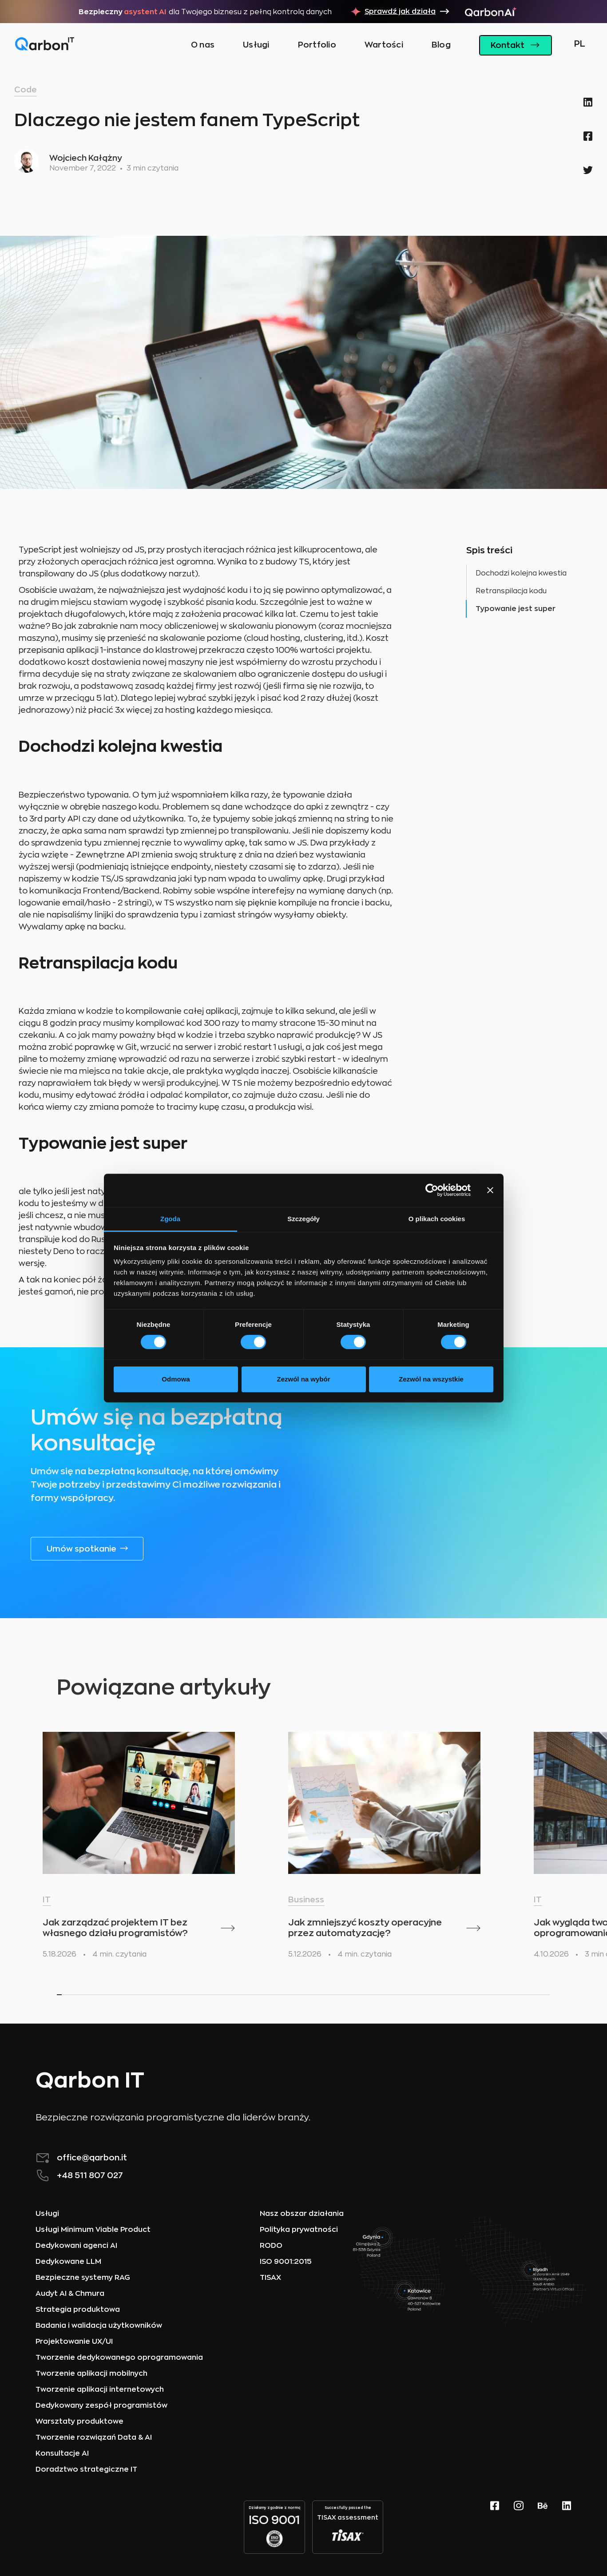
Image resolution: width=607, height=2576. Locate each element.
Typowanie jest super (515, 608)
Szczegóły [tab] (303, 1219)
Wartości (384, 45)
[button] (577, 45)
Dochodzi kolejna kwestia (521, 573)
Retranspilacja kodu (511, 591)
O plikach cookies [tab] (437, 1219)
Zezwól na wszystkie (431, 1379)
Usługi (256, 45)
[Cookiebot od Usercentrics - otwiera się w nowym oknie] (432, 1190)
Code (25, 90)
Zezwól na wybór (303, 1379)
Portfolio (317, 45)
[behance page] (542, 2527)
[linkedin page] (566, 2527)
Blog (441, 45)
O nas (202, 45)
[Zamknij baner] (490, 1190)
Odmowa (176, 1379)
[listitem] (139, 1849)
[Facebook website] (495, 2527)
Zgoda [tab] (170, 1219)
